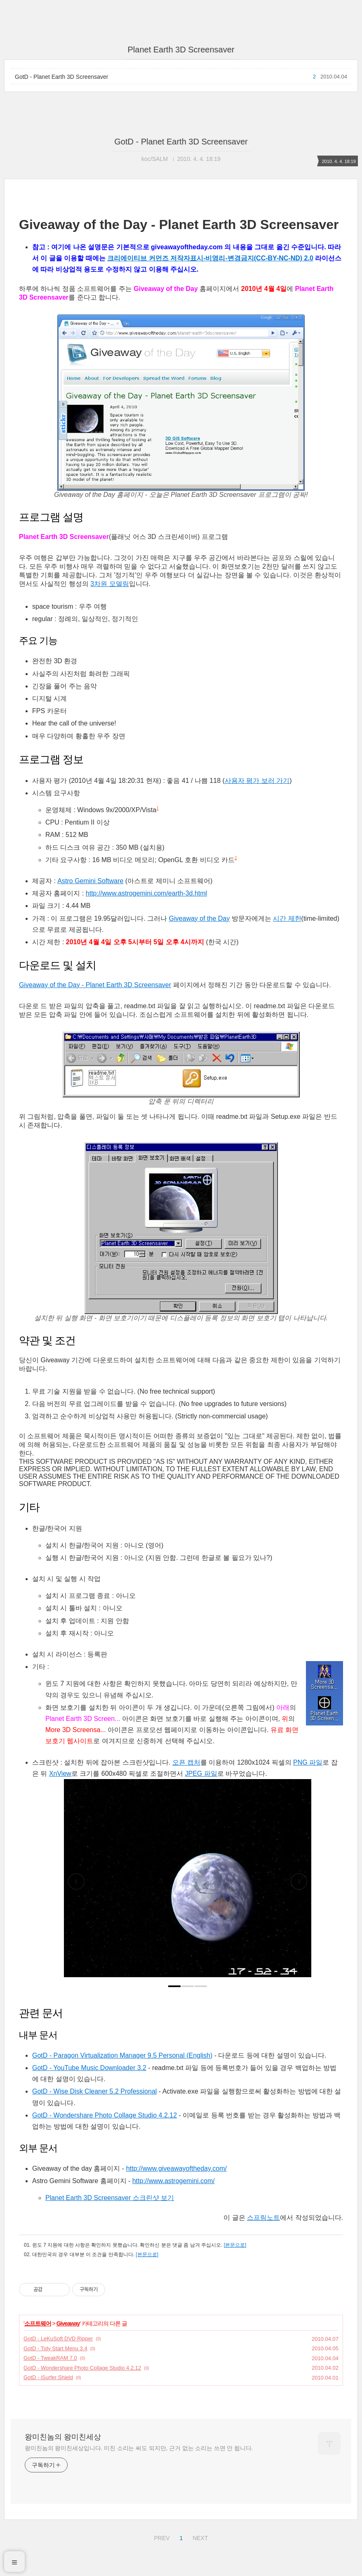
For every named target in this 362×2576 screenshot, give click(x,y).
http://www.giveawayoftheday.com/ (176, 2168)
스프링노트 (263, 2217)
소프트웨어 (37, 2323)
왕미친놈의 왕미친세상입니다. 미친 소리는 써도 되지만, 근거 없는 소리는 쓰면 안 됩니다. (139, 2448)
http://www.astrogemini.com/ (173, 2180)
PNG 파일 (307, 1762)
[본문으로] (235, 2245)
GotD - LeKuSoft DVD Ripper (58, 2338)
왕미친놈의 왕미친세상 (63, 2437)
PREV (160, 2536)
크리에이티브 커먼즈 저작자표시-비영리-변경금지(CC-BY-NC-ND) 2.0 (210, 258)
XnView (60, 1773)
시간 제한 (287, 918)
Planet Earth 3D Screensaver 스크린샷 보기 (109, 2197)
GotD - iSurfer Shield (48, 2377)
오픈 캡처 (186, 1762)
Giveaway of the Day (199, 918)
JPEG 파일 (201, 1773)
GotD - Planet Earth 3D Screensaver (61, 76)
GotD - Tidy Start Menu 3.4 (55, 2348)
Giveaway (68, 2323)
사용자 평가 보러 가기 (257, 780)
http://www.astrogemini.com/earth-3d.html (146, 893)
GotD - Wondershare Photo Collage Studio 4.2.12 (104, 2115)
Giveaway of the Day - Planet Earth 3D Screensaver (95, 984)
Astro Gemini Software (90, 880)
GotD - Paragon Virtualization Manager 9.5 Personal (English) (122, 2055)
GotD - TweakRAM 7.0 (50, 2358)
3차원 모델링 (109, 583)
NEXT (199, 2536)
